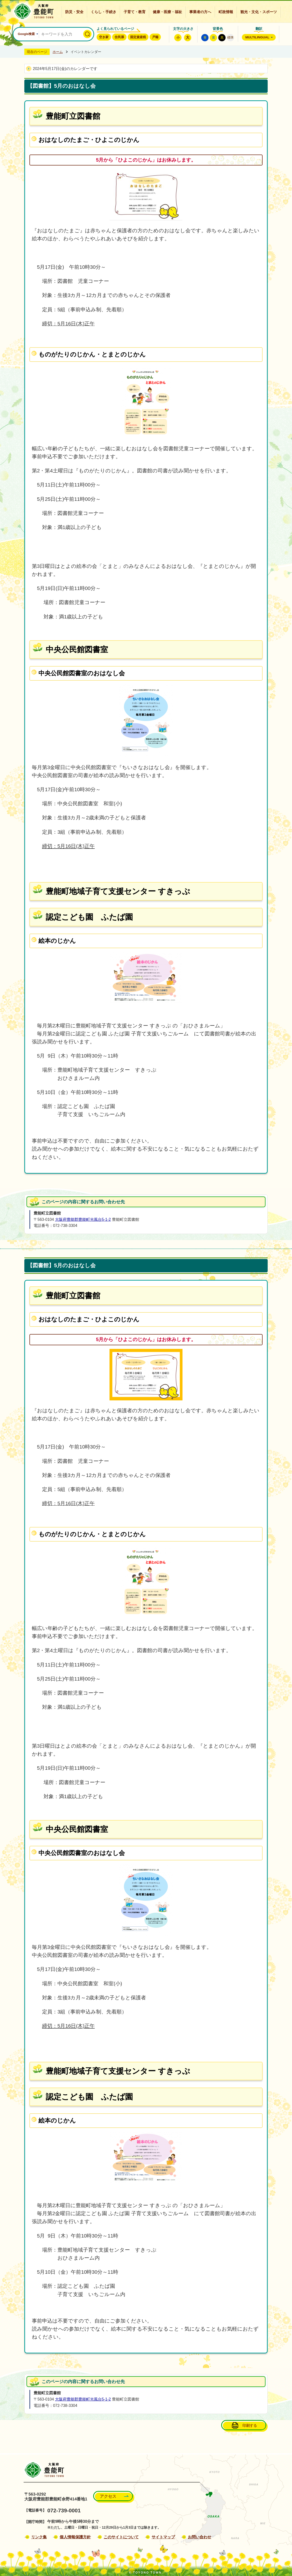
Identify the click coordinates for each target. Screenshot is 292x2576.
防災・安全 (74, 12)
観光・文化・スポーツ (258, 12)
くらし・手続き (103, 12)
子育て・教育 (135, 12)
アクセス (108, 2496)
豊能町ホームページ (32, 11)
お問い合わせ (199, 2537)
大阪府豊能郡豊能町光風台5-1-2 (83, 1219)
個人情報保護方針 (75, 2537)
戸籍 (155, 37)
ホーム (58, 52)
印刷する (249, 2425)
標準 (230, 37)
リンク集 (39, 2537)
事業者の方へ (200, 12)
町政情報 (226, 12)
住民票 (119, 37)
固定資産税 (138, 37)
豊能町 (43, 2470)
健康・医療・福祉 (167, 12)
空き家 (104, 37)
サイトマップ (163, 2537)
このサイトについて (121, 2537)
